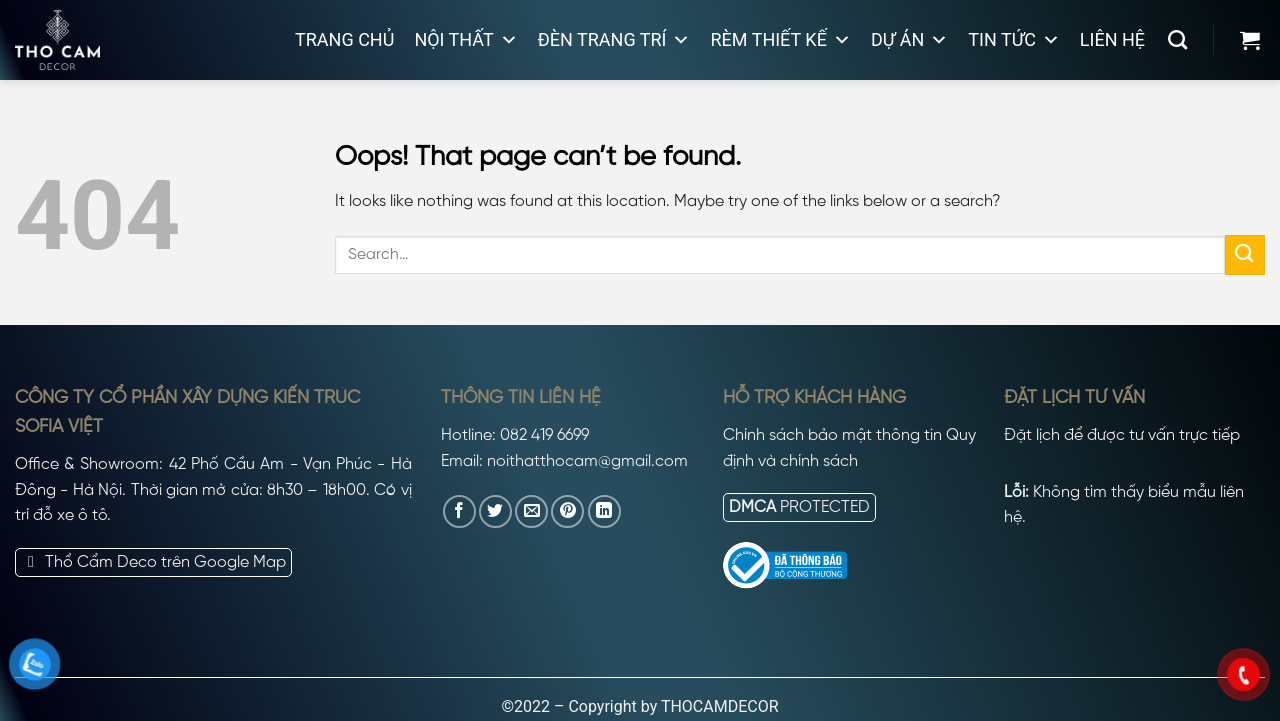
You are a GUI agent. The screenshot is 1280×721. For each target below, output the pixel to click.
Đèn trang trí (614, 40)
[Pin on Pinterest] (567, 511)
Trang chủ (344, 39)
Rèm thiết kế (780, 40)
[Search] (1177, 39)
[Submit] (1245, 254)
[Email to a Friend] (531, 511)
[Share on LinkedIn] (604, 511)
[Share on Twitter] (495, 511)
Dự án (909, 40)
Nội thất (465, 40)
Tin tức (1014, 40)
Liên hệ (1112, 39)
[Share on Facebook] (459, 511)
